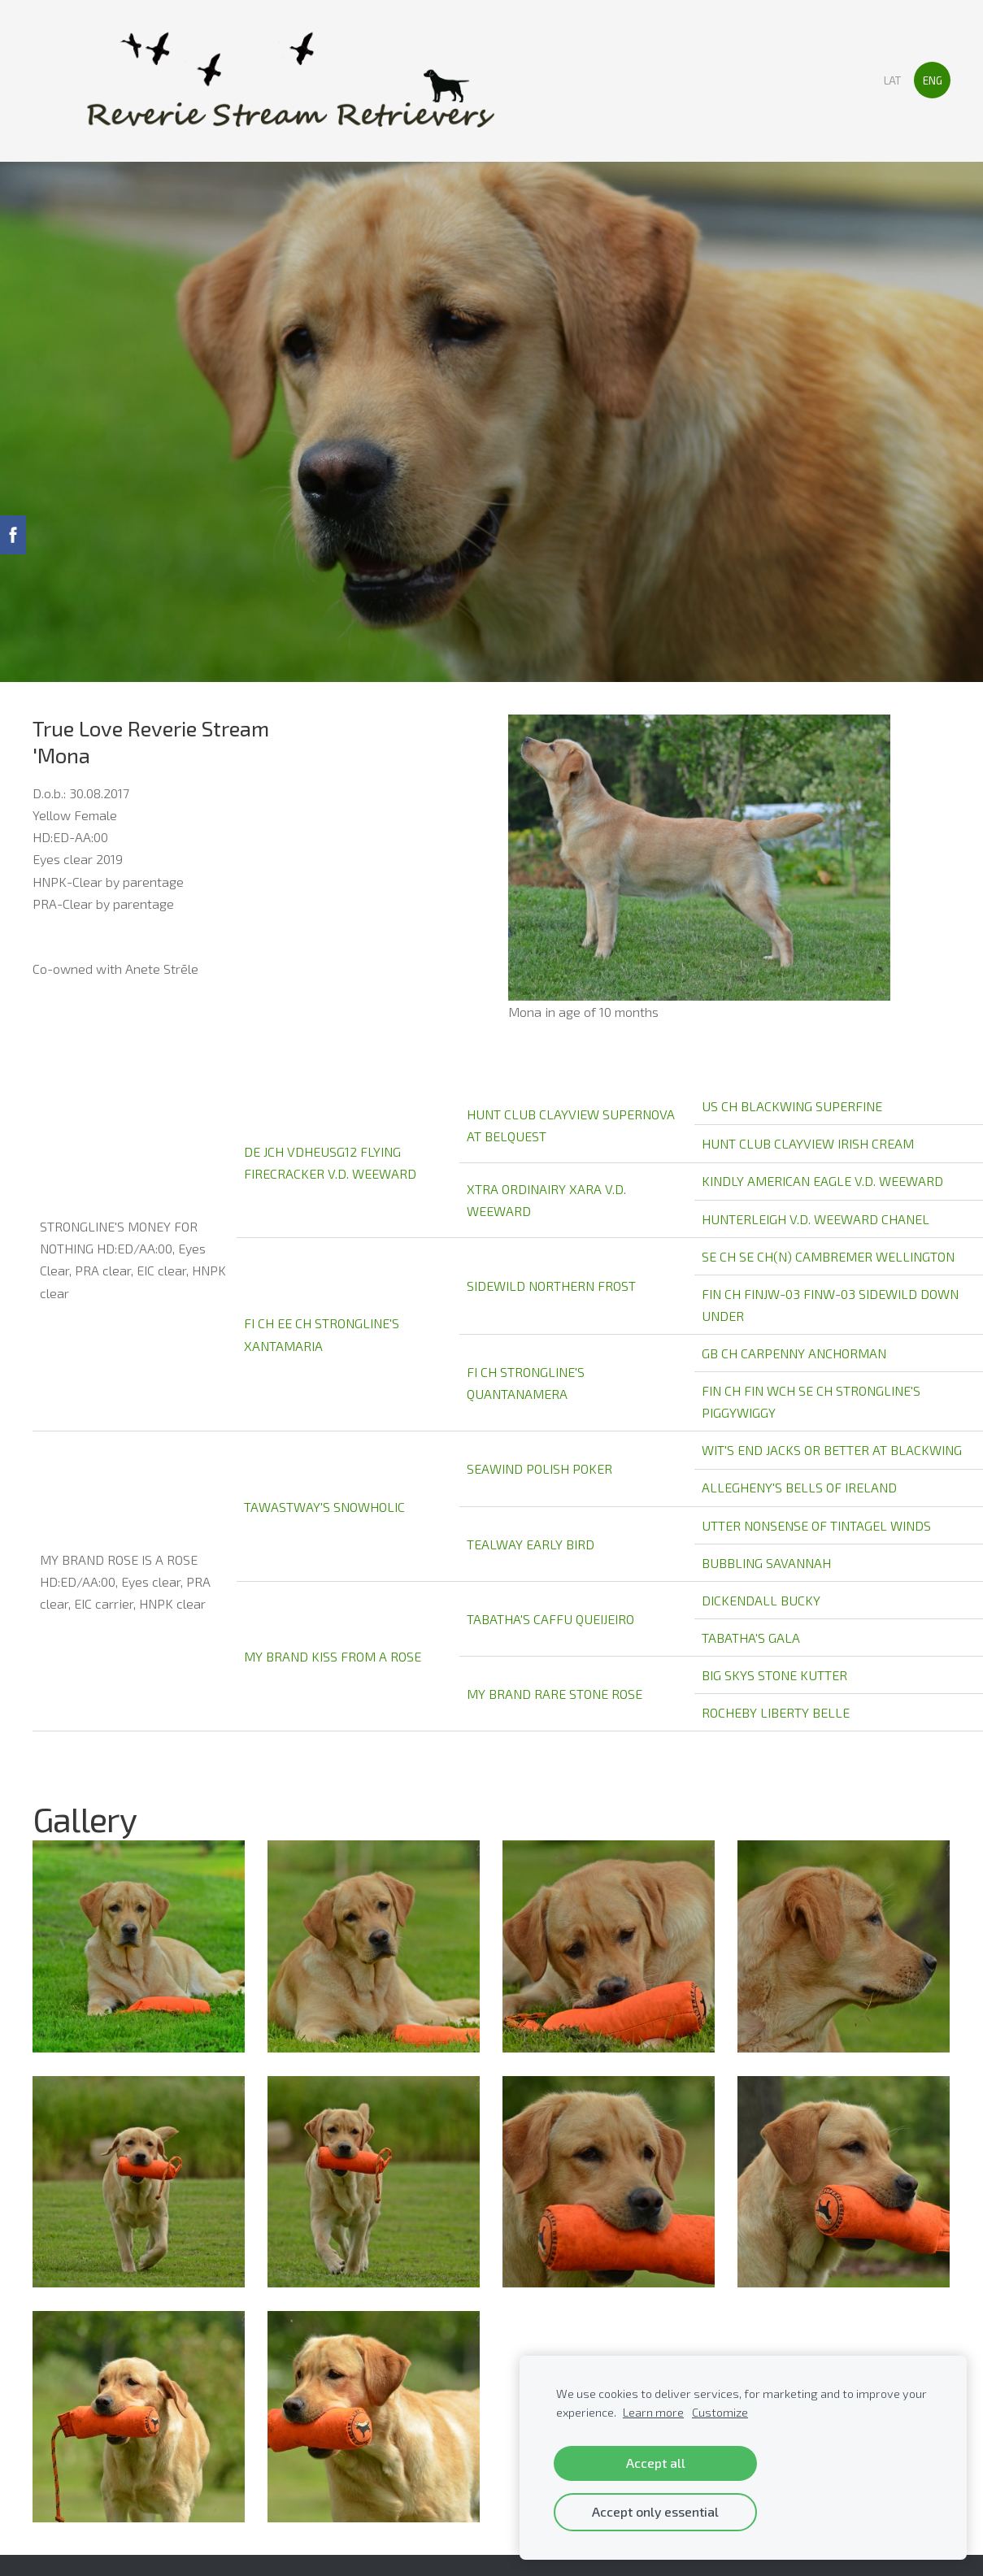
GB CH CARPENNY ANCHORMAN (794, 1353)
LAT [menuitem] (892, 80)
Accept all (655, 2462)
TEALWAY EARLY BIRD (530, 1544)
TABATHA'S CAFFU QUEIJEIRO (550, 1619)
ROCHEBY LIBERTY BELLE (776, 1712)
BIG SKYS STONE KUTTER (774, 1675)
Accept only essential (655, 2511)
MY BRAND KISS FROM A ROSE (332, 1656)
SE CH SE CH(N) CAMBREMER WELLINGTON (828, 1256)
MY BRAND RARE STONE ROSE (554, 1693)
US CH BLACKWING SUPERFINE (792, 1106)
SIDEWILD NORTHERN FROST (551, 1285)
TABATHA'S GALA (751, 1637)
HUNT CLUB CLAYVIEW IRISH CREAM (808, 1143)
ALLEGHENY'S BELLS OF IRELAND (799, 1487)
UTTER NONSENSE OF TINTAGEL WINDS (816, 1525)
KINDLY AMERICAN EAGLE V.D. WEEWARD (822, 1180)
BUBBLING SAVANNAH (766, 1562)
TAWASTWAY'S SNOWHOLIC (324, 1506)
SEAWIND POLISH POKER (539, 1468)
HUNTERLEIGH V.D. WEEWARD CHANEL (815, 1219)
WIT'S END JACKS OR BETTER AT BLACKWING (832, 1449)
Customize (720, 2412)
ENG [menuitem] (932, 80)
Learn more (653, 2412)
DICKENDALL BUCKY (761, 1600)
